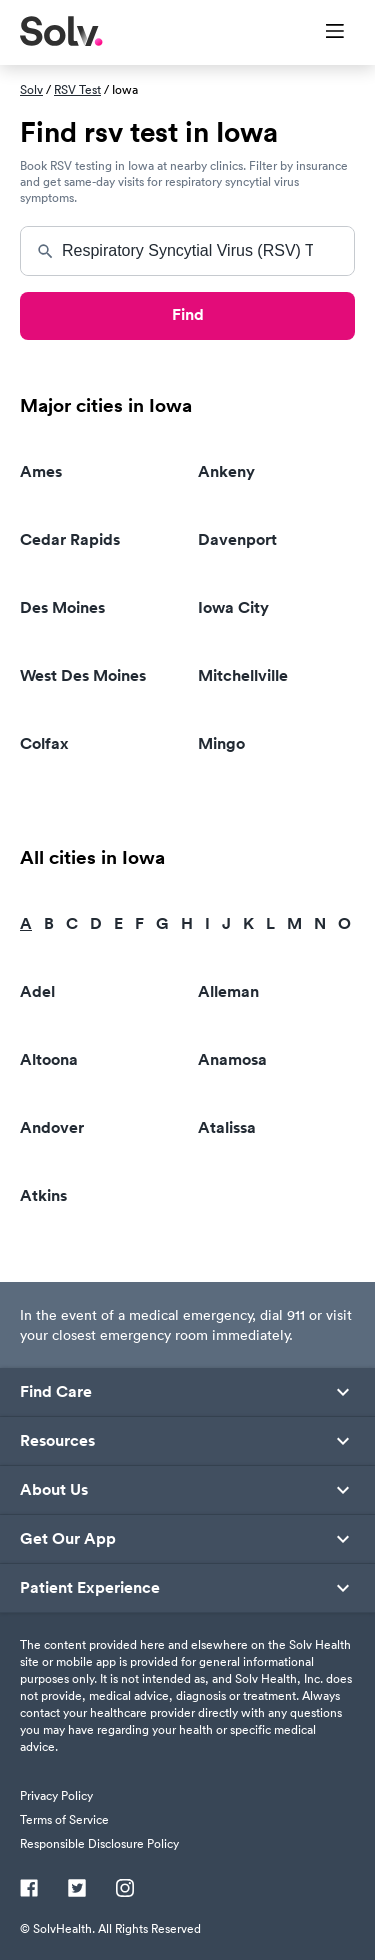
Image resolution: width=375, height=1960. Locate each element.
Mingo (221, 743)
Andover (52, 1127)
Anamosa (232, 1059)
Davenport (237, 539)
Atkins (43, 1195)
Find (188, 314)
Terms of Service (64, 1819)
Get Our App (68, 1539)
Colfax (44, 743)
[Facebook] (29, 1890)
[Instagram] (125, 1890)
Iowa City (233, 607)
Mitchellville (243, 675)
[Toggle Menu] (322, 33)
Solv (31, 89)
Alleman (228, 991)
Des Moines (62, 607)
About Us (54, 1490)
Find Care (56, 1392)
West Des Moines (83, 675)
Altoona (49, 1059)
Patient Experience (90, 1588)
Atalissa (227, 1127)
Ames (41, 471)
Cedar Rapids (70, 539)
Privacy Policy (56, 1795)
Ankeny (226, 471)
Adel (37, 991)
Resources (57, 1441)
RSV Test (77, 89)
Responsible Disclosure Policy (99, 1843)
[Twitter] (77, 1890)
